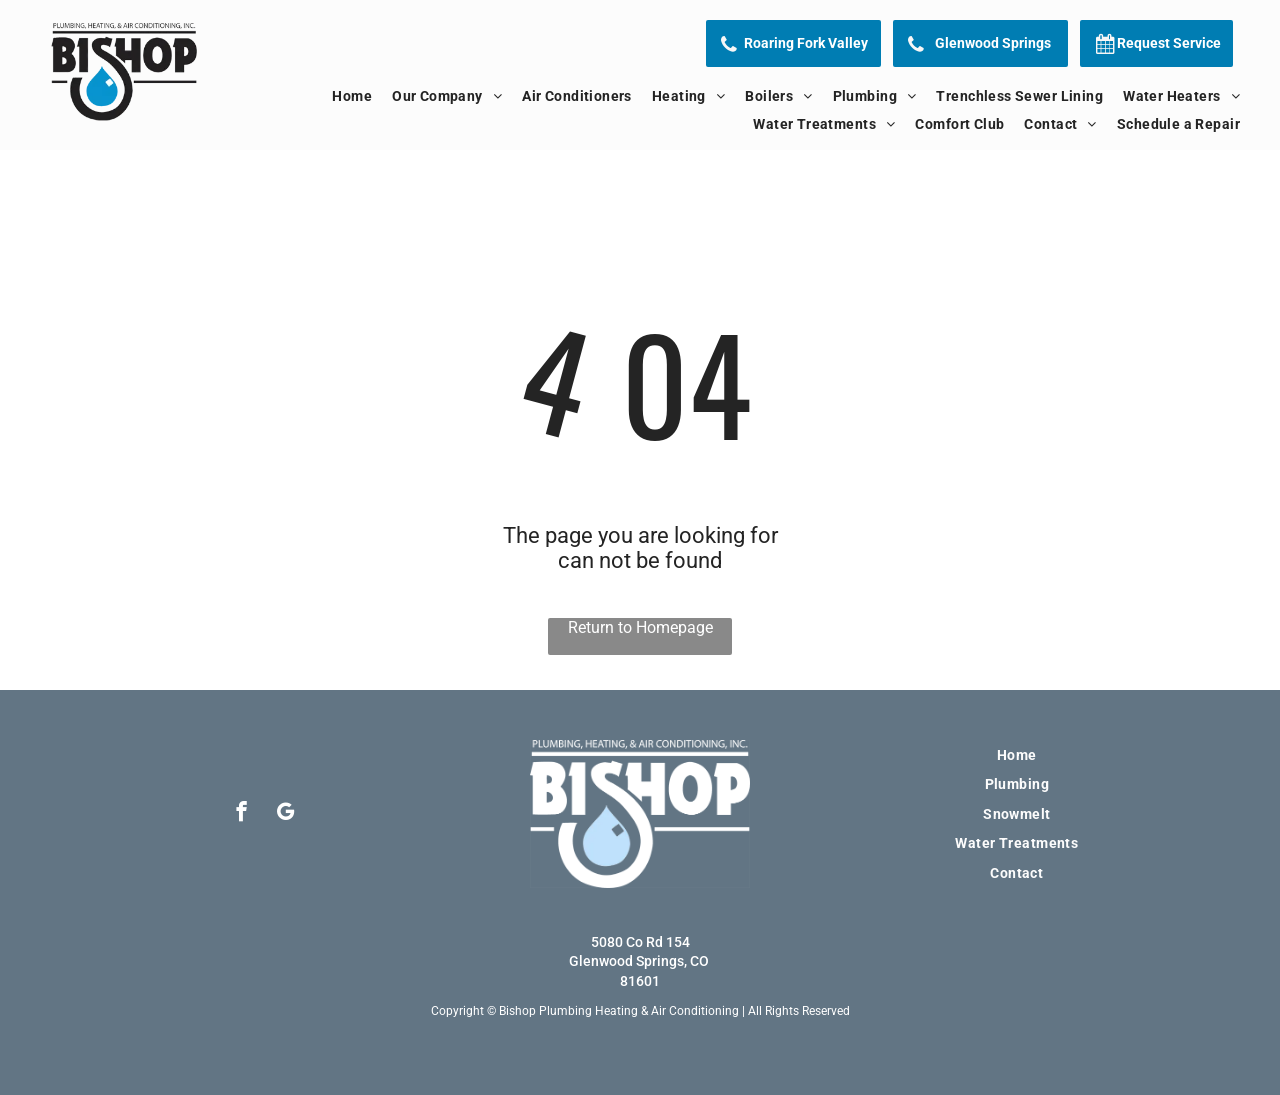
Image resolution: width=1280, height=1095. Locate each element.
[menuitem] (352, 96)
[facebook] (241, 814)
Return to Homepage (640, 627)
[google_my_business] (285, 814)
